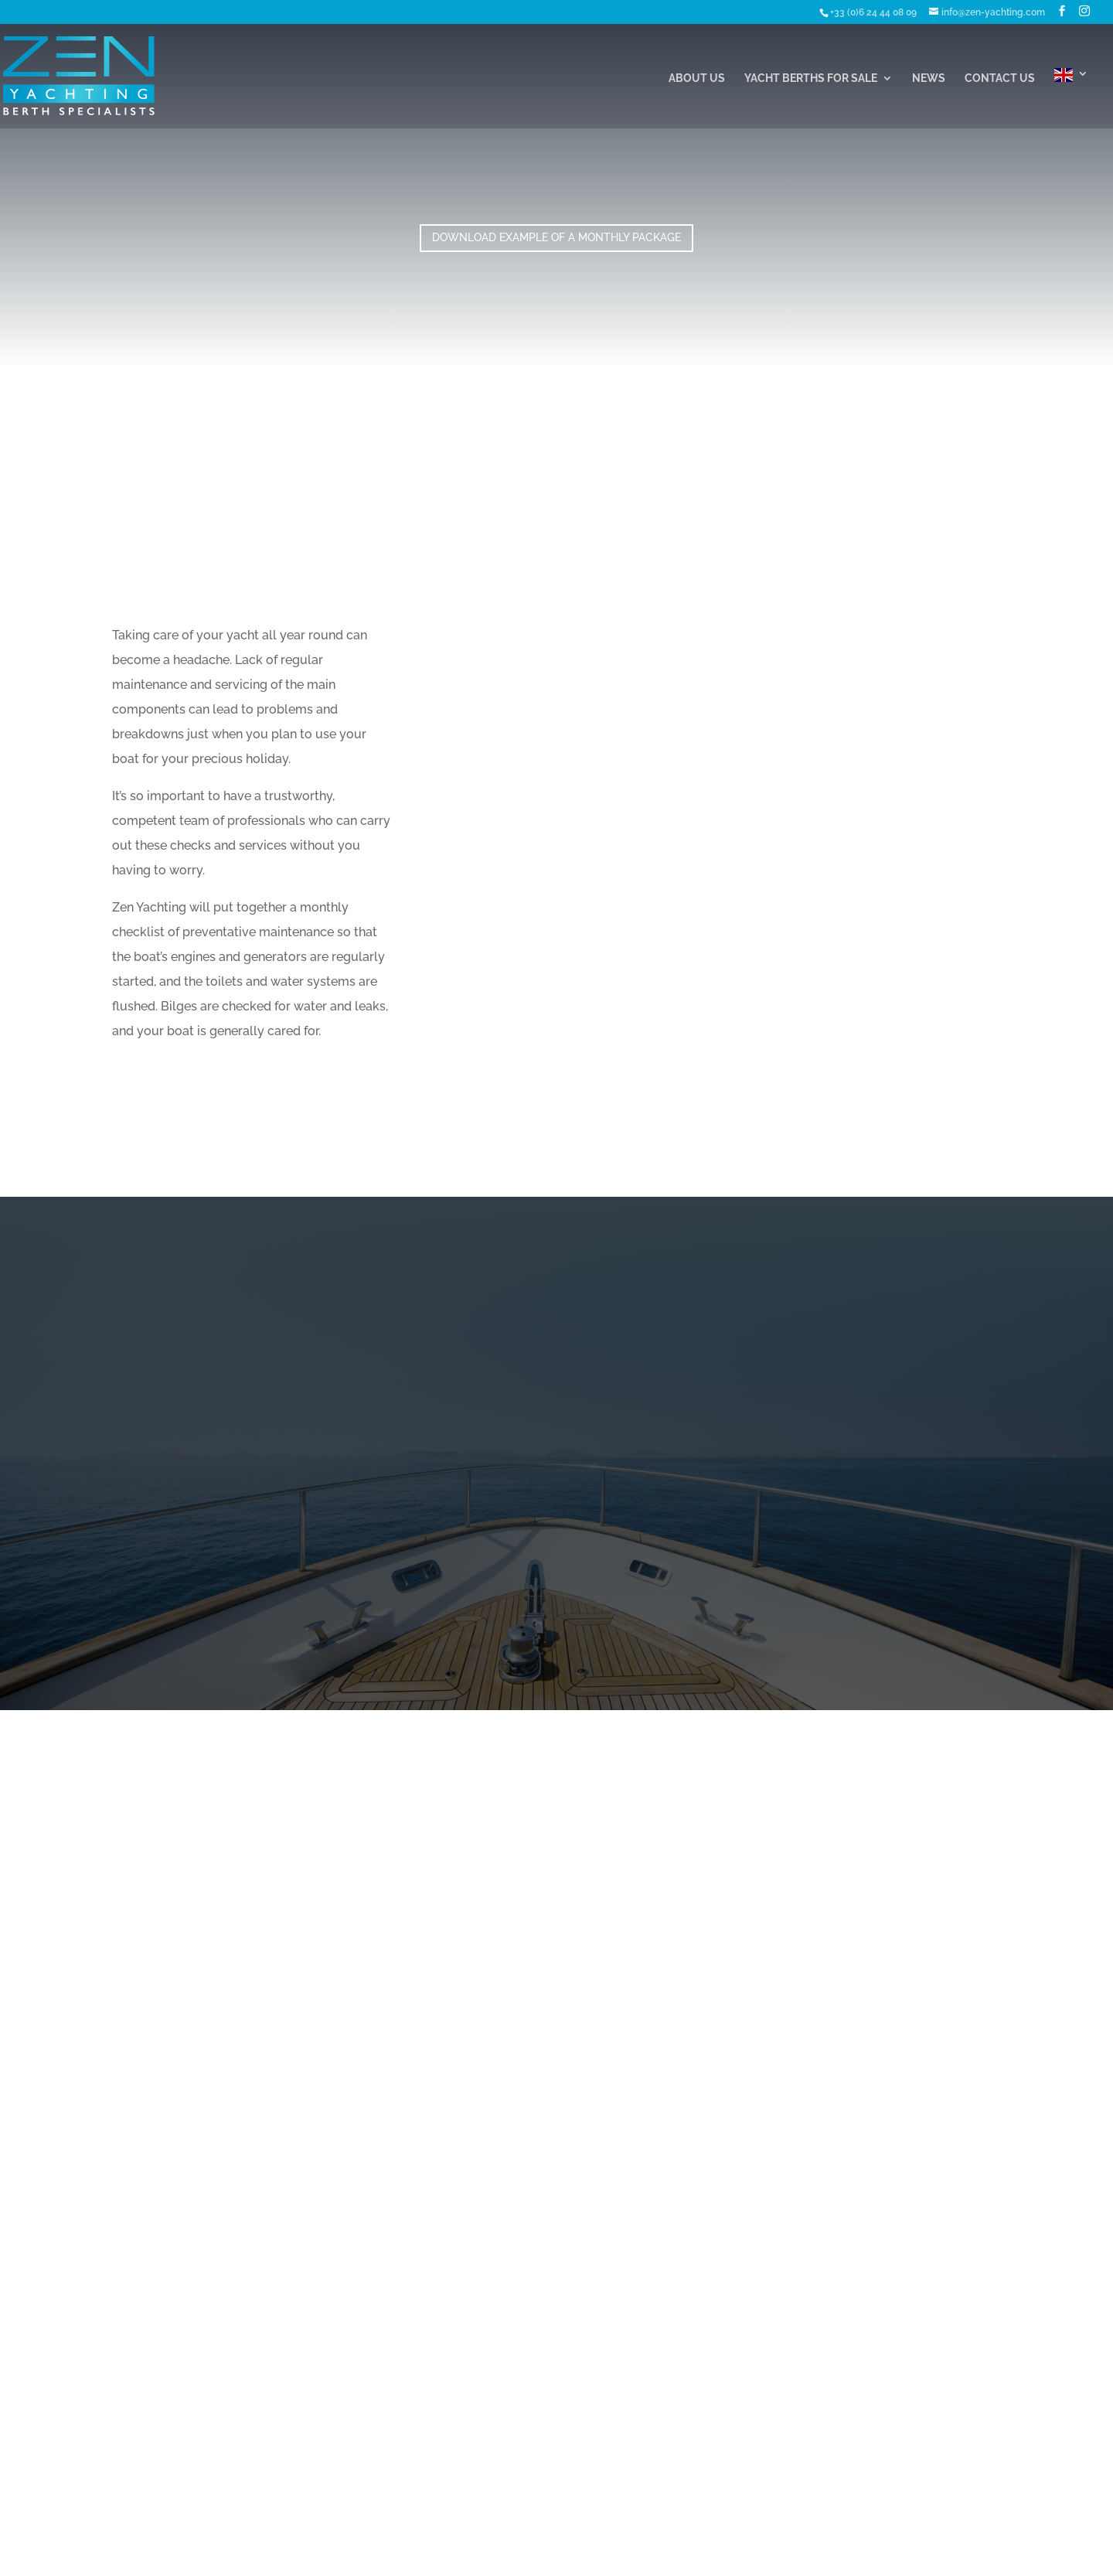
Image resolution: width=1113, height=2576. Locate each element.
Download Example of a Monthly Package (556, 237)
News (928, 78)
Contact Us (1000, 78)
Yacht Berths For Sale (810, 78)
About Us (697, 78)
